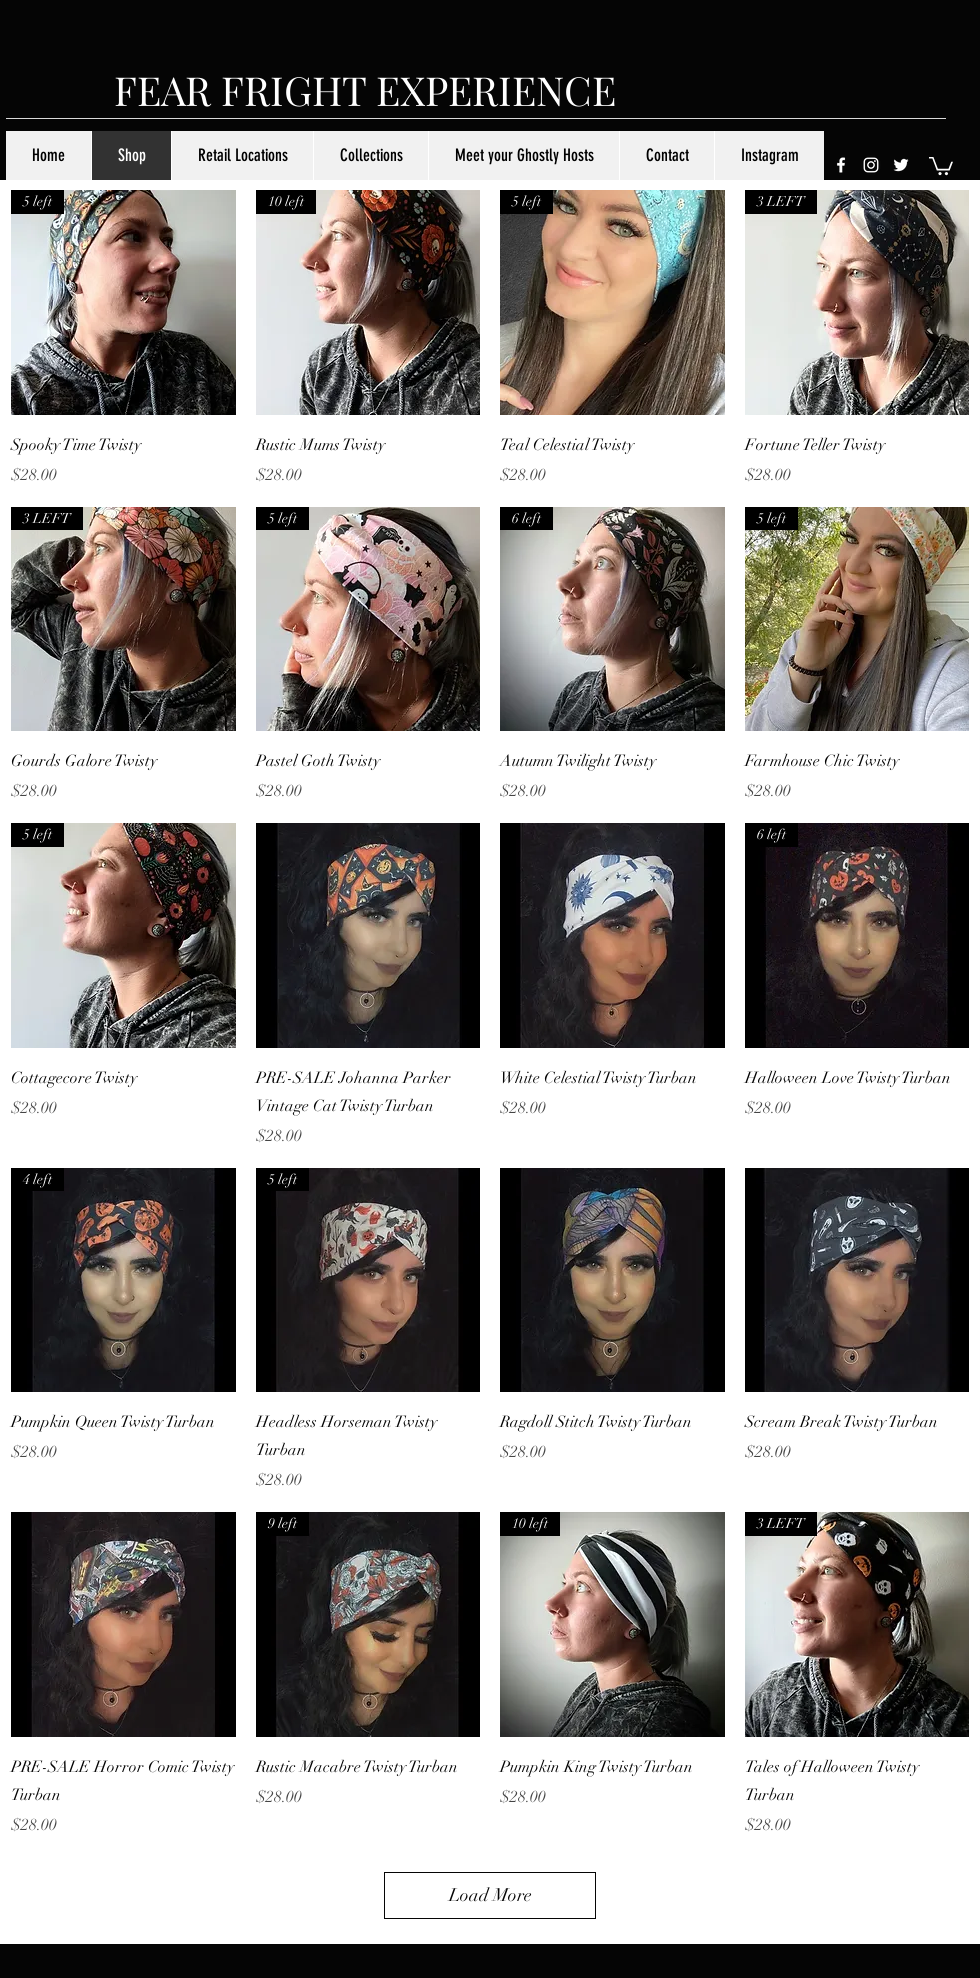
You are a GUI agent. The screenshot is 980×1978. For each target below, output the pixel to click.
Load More (490, 1895)
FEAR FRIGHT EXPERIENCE (365, 89)
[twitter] (901, 165)
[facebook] (841, 165)
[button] (941, 165)
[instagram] (871, 165)
